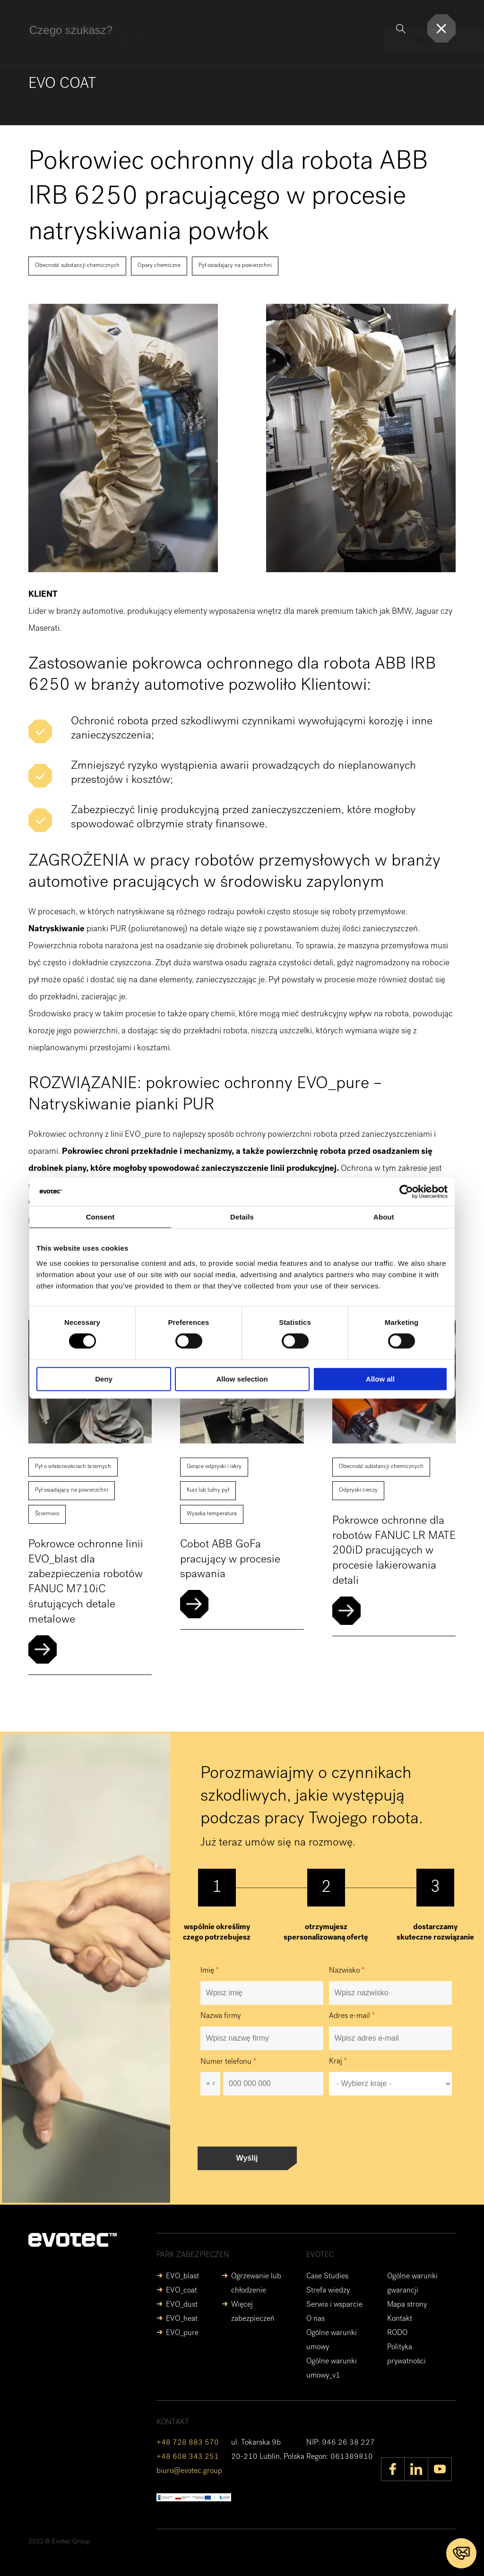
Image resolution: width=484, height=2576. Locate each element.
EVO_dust (182, 2305)
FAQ (282, 39)
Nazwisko (346, 1971)
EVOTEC (320, 2255)
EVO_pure (182, 2333)
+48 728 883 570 (187, 2443)
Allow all (380, 1379)
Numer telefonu (228, 2062)
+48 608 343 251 (187, 2457)
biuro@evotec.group (189, 2471)
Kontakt (303, 39)
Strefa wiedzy (246, 39)
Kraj (338, 2062)
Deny (103, 1379)
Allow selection (242, 1379)
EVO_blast (182, 2277)
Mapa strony (407, 2305)
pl (364, 40)
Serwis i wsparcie (220, 39)
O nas (266, 39)
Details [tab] (242, 1217)
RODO (397, 2333)
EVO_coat (181, 2291)
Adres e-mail (352, 2016)
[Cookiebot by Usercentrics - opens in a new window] (406, 1192)
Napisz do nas (434, 40)
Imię (209, 1971)
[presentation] (272, 2121)
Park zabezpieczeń (153, 39)
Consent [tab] (100, 1217)
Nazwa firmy (220, 2016)
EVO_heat (182, 2319)
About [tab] (383, 1217)
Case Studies (193, 39)
